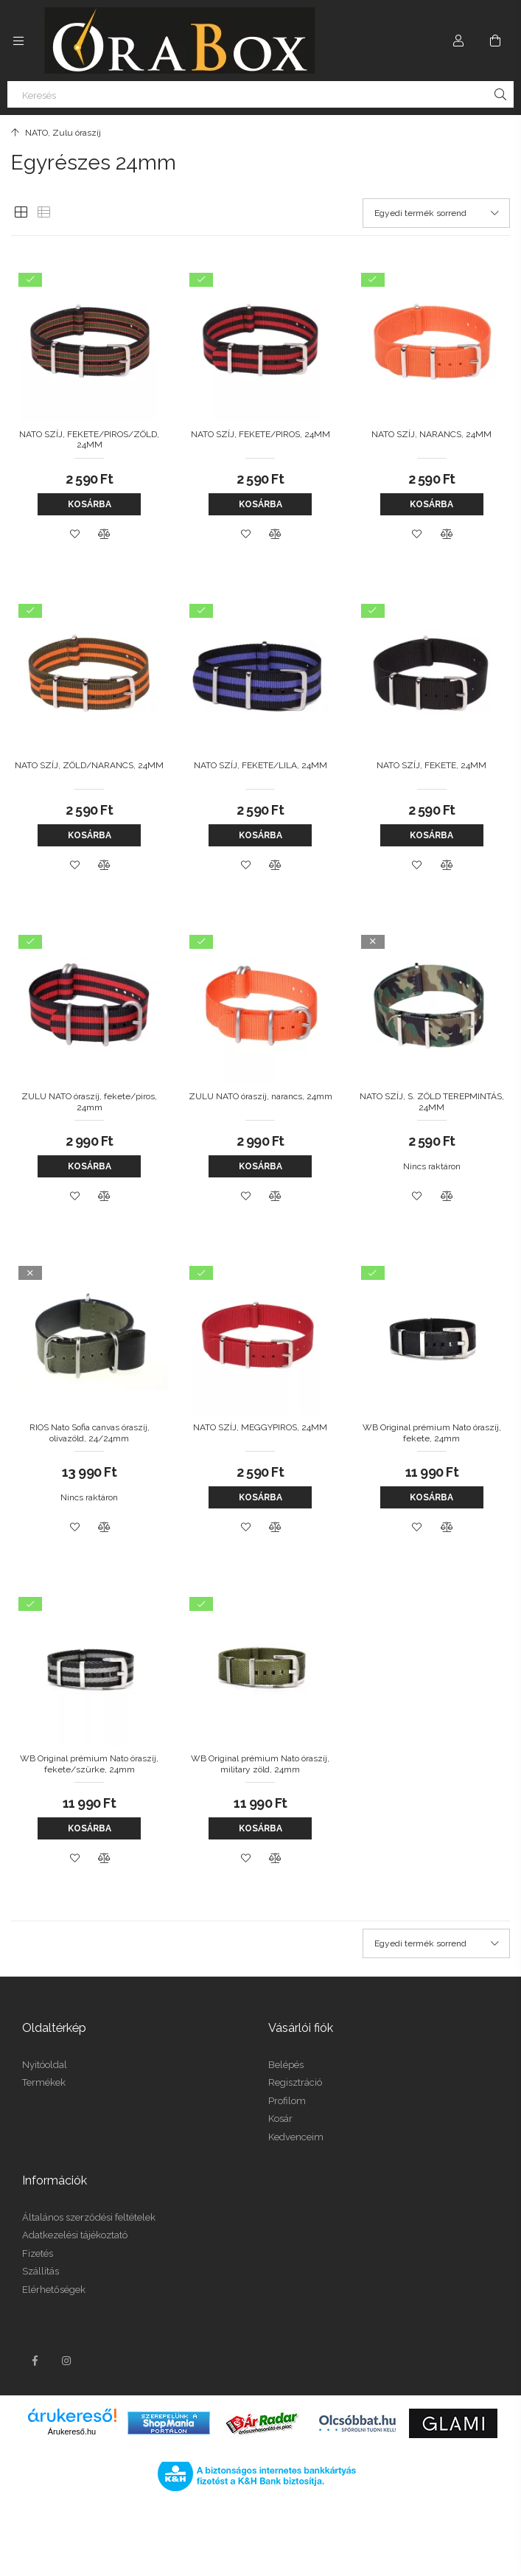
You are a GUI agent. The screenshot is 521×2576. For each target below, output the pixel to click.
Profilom (287, 2100)
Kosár (280, 2118)
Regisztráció (295, 2082)
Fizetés (37, 2253)
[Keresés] (260, 94)
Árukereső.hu (72, 2431)
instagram (67, 2360)
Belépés (286, 2064)
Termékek (44, 2082)
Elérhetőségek (53, 2289)
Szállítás (40, 2271)
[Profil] (458, 40)
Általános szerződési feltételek (88, 2217)
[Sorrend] (436, 213)
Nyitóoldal (44, 2064)
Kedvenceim (296, 2136)
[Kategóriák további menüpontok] (18, 40)
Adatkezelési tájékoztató (74, 2235)
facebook (34, 2360)
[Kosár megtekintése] (495, 40)
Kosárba (89, 504)
